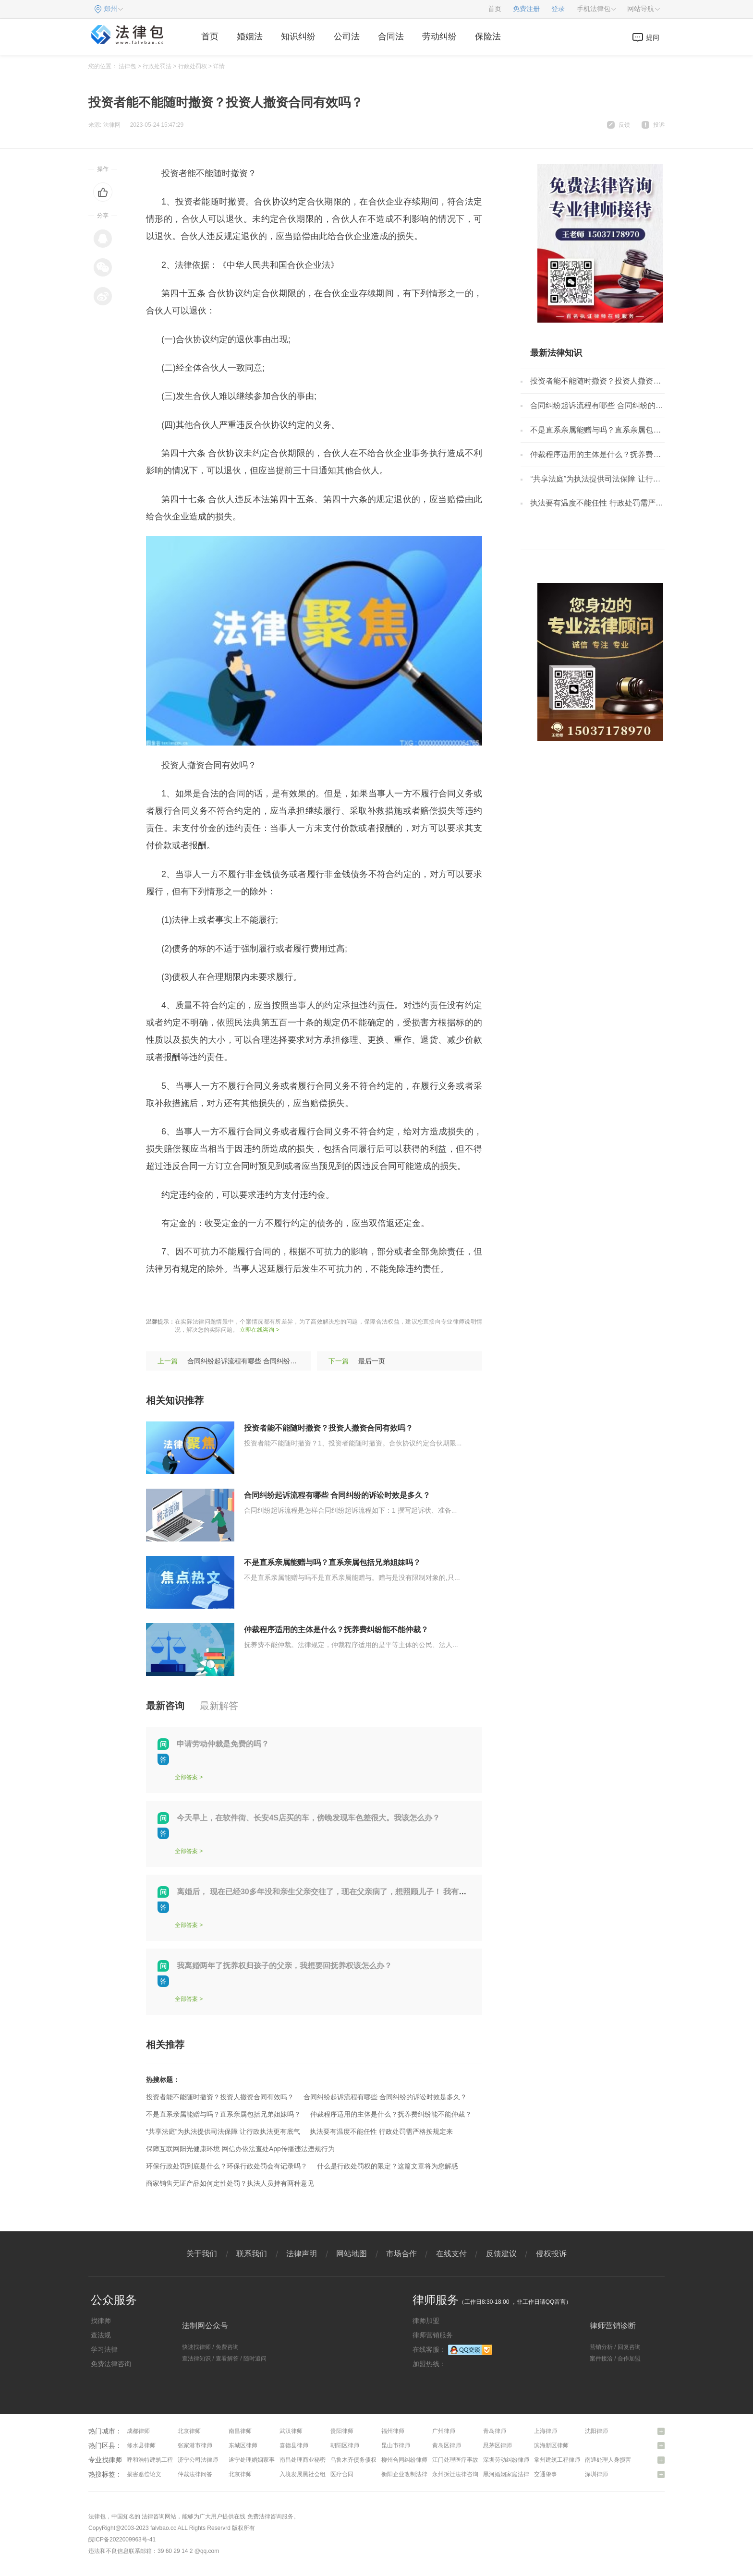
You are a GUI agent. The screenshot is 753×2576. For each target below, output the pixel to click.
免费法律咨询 (111, 2364)
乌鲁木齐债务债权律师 (359, 2459)
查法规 (101, 2335)
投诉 (659, 124)
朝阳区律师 (344, 2445)
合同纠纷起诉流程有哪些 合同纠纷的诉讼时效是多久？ (269, 1361)
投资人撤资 (233, 1297)
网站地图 (351, 2254)
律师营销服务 (433, 2335)
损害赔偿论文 (144, 2474)
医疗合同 (341, 2474)
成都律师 (138, 2431)
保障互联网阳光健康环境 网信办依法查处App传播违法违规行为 (240, 2149)
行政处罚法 (157, 66)
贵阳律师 (341, 2431)
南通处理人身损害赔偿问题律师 (625, 2459)
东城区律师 (243, 2445)
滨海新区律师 (551, 2445)
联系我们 (251, 2254)
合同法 (391, 36)
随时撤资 (191, 1297)
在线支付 (451, 2254)
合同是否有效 (283, 1297)
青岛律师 (494, 2431)
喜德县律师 (293, 2445)
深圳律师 (596, 2474)
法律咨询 (153, 2516)
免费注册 (526, 8)
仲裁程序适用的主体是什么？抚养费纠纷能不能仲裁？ (336, 1629)
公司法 (347, 36)
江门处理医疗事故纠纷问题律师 (472, 2459)
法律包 (127, 66)
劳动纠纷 (439, 36)
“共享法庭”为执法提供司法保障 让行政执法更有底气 (223, 2131)
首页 (494, 8)
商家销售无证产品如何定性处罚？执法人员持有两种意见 (230, 2183)
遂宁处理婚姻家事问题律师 (263, 2459)
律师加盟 (426, 2320)
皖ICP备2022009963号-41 (122, 2539)
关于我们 (201, 2254)
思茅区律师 (497, 2445)
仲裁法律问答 (195, 2474)
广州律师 (443, 2431)
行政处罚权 (192, 66)
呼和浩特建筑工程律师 (155, 2459)
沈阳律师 (596, 2431)
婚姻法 (250, 36)
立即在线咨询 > (259, 1329)
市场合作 (401, 2254)
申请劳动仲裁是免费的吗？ (223, 1744)
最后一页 (371, 1361)
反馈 (624, 124)
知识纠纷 (298, 36)
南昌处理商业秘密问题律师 (314, 2459)
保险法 (488, 36)
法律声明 (301, 2254)
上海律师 (545, 2431)
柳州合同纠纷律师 (404, 2459)
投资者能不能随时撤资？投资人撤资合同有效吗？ (328, 1428)
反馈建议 (501, 2254)
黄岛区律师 (446, 2445)
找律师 (101, 2320)
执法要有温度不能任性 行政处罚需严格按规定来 (381, 2131)
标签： (159, 1297)
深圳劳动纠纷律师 (506, 2459)
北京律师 (189, 2431)
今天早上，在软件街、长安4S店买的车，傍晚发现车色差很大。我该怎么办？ (308, 1818)
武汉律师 (291, 2431)
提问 (652, 37)
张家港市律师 (195, 2445)
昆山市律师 (395, 2445)
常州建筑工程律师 (557, 2459)
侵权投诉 (551, 2254)
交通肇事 (545, 2474)
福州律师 (392, 2431)
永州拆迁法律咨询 (455, 2474)
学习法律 (104, 2349)
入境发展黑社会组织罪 (308, 2474)
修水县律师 (141, 2445)
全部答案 (186, 1777)
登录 (558, 8)
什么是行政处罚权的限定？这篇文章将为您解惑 (387, 2166)
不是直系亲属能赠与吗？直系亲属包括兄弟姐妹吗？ (332, 1562)
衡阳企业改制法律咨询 (410, 2474)
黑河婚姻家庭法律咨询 (512, 2474)
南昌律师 (240, 2431)
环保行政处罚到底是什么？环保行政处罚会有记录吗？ (226, 2166)
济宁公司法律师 (198, 2459)
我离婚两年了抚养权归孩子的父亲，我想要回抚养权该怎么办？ (284, 1966)
